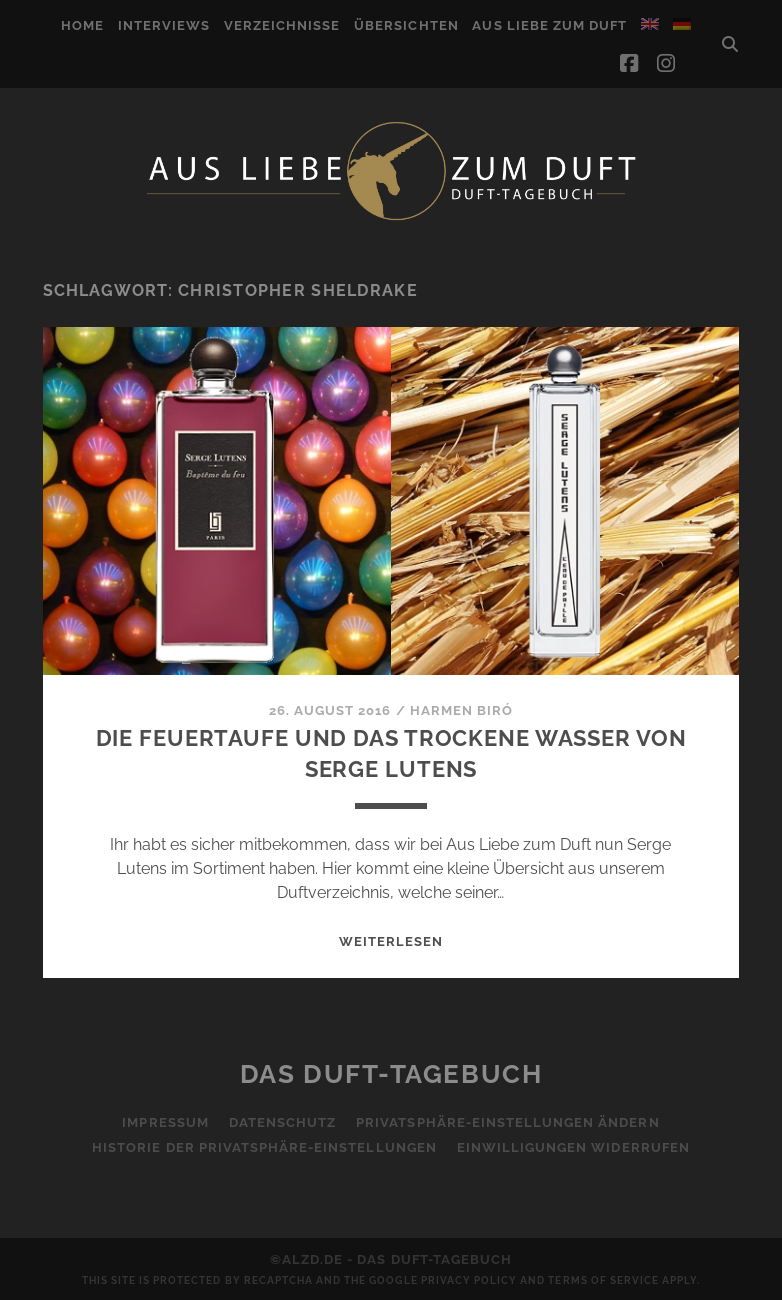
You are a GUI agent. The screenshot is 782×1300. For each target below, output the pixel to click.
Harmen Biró (461, 710)
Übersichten (406, 25)
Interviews (164, 25)
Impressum (165, 1122)
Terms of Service (603, 1280)
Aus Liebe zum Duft (549, 25)
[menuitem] (650, 24)
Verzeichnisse (282, 25)
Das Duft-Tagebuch (391, 1074)
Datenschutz (282, 1122)
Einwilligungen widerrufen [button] (573, 1147)
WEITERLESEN (391, 941)
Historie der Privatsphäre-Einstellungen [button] (264, 1147)
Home (82, 25)
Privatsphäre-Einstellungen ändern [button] (507, 1122)
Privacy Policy (469, 1280)
